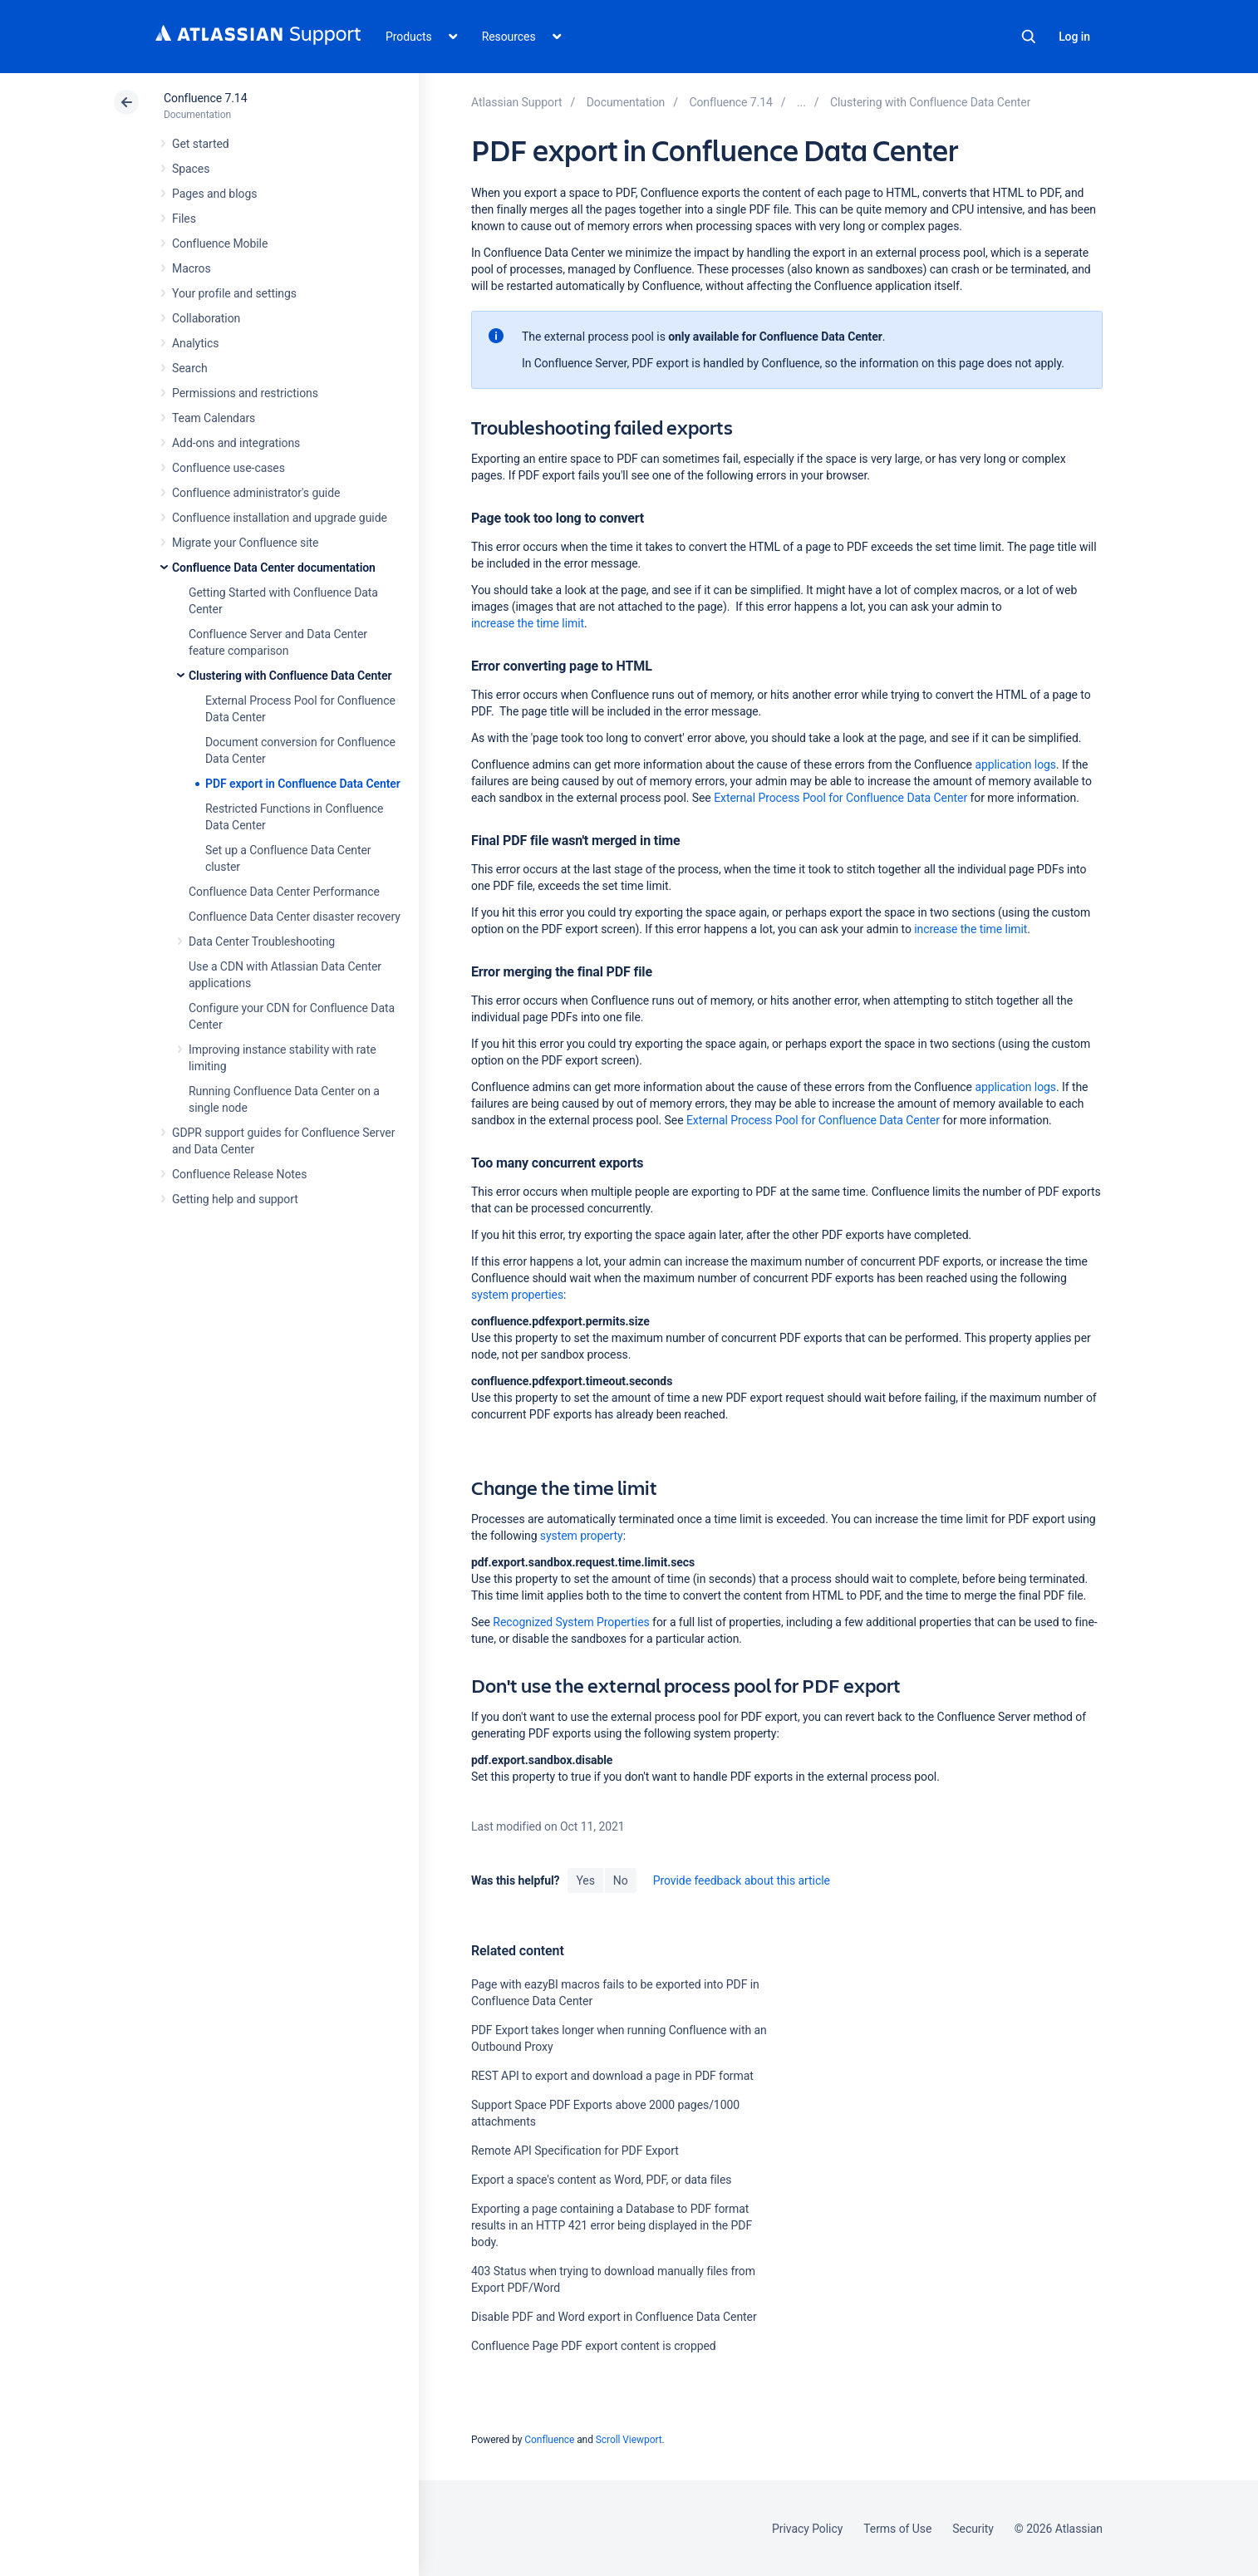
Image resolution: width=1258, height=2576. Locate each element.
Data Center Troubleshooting (262, 941)
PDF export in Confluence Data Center (302, 783)
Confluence (549, 2440)
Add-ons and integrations (236, 443)
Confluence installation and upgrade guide (279, 517)
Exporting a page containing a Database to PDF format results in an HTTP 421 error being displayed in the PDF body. (611, 2225)
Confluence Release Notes (239, 1174)
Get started (200, 143)
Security (973, 2528)
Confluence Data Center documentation (274, 567)
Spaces (190, 168)
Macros (191, 268)
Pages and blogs (214, 193)
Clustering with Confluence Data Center (290, 675)
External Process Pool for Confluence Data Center (840, 797)
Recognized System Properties (571, 1622)
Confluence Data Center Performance (284, 891)
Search (1028, 36)
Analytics (195, 343)
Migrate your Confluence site (245, 542)
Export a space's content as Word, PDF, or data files (601, 2179)
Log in (1074, 36)
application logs (1015, 764)
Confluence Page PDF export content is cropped (593, 2345)
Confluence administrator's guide (256, 492)
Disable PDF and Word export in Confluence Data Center (614, 2316)
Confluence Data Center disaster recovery (294, 916)
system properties (517, 1294)
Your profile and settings (234, 293)
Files (184, 218)
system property (581, 1535)
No (620, 1880)
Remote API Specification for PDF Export (575, 2150)
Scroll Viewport (629, 2440)
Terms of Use (897, 2528)
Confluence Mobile (220, 243)
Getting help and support (235, 1199)
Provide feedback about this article (741, 1880)
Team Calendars (213, 418)
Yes (585, 1880)
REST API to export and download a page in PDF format (612, 2075)
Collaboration (206, 318)
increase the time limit (527, 623)
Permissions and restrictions (245, 393)
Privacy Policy (807, 2528)
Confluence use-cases (228, 467)
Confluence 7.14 (205, 98)
